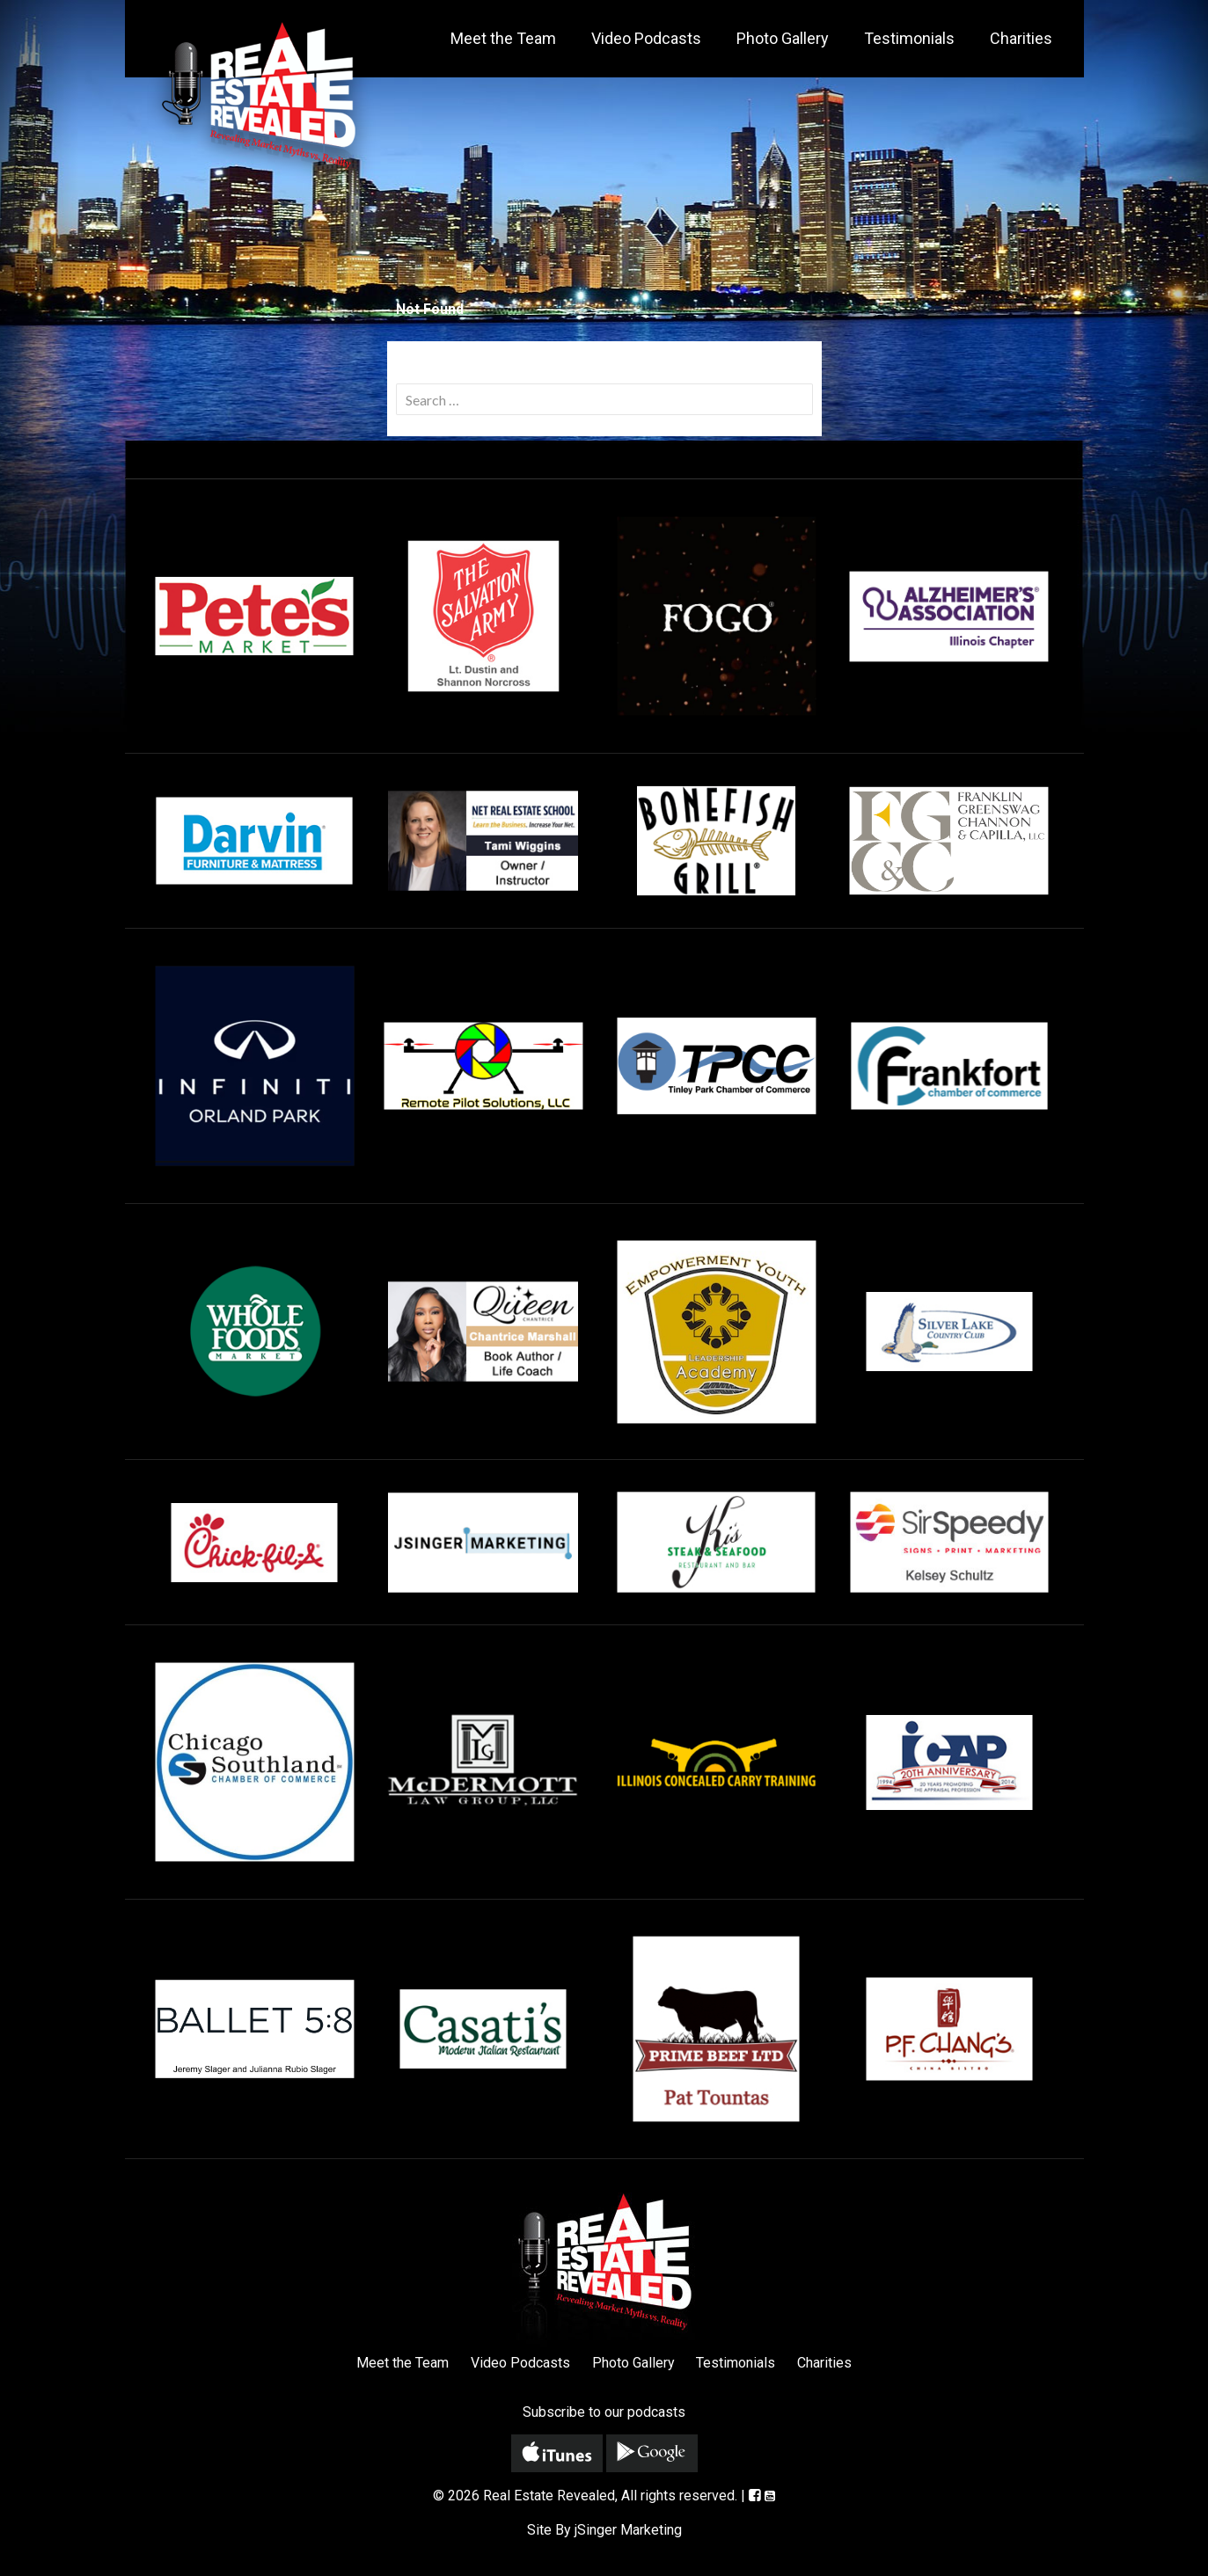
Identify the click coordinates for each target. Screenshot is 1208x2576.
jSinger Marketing (628, 2529)
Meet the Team (503, 38)
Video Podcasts (646, 38)
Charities (1021, 38)
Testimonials (909, 38)
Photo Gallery (782, 38)
